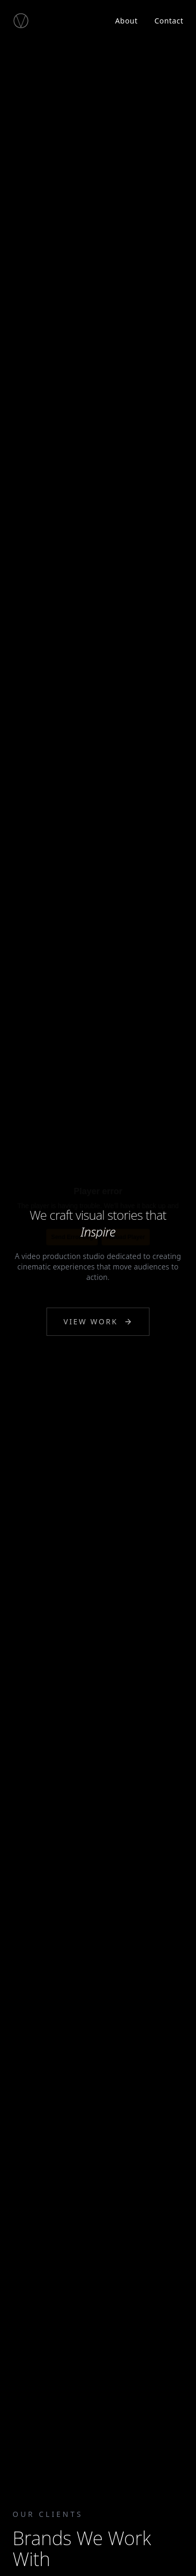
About (126, 21)
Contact (168, 21)
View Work (98, 1322)
